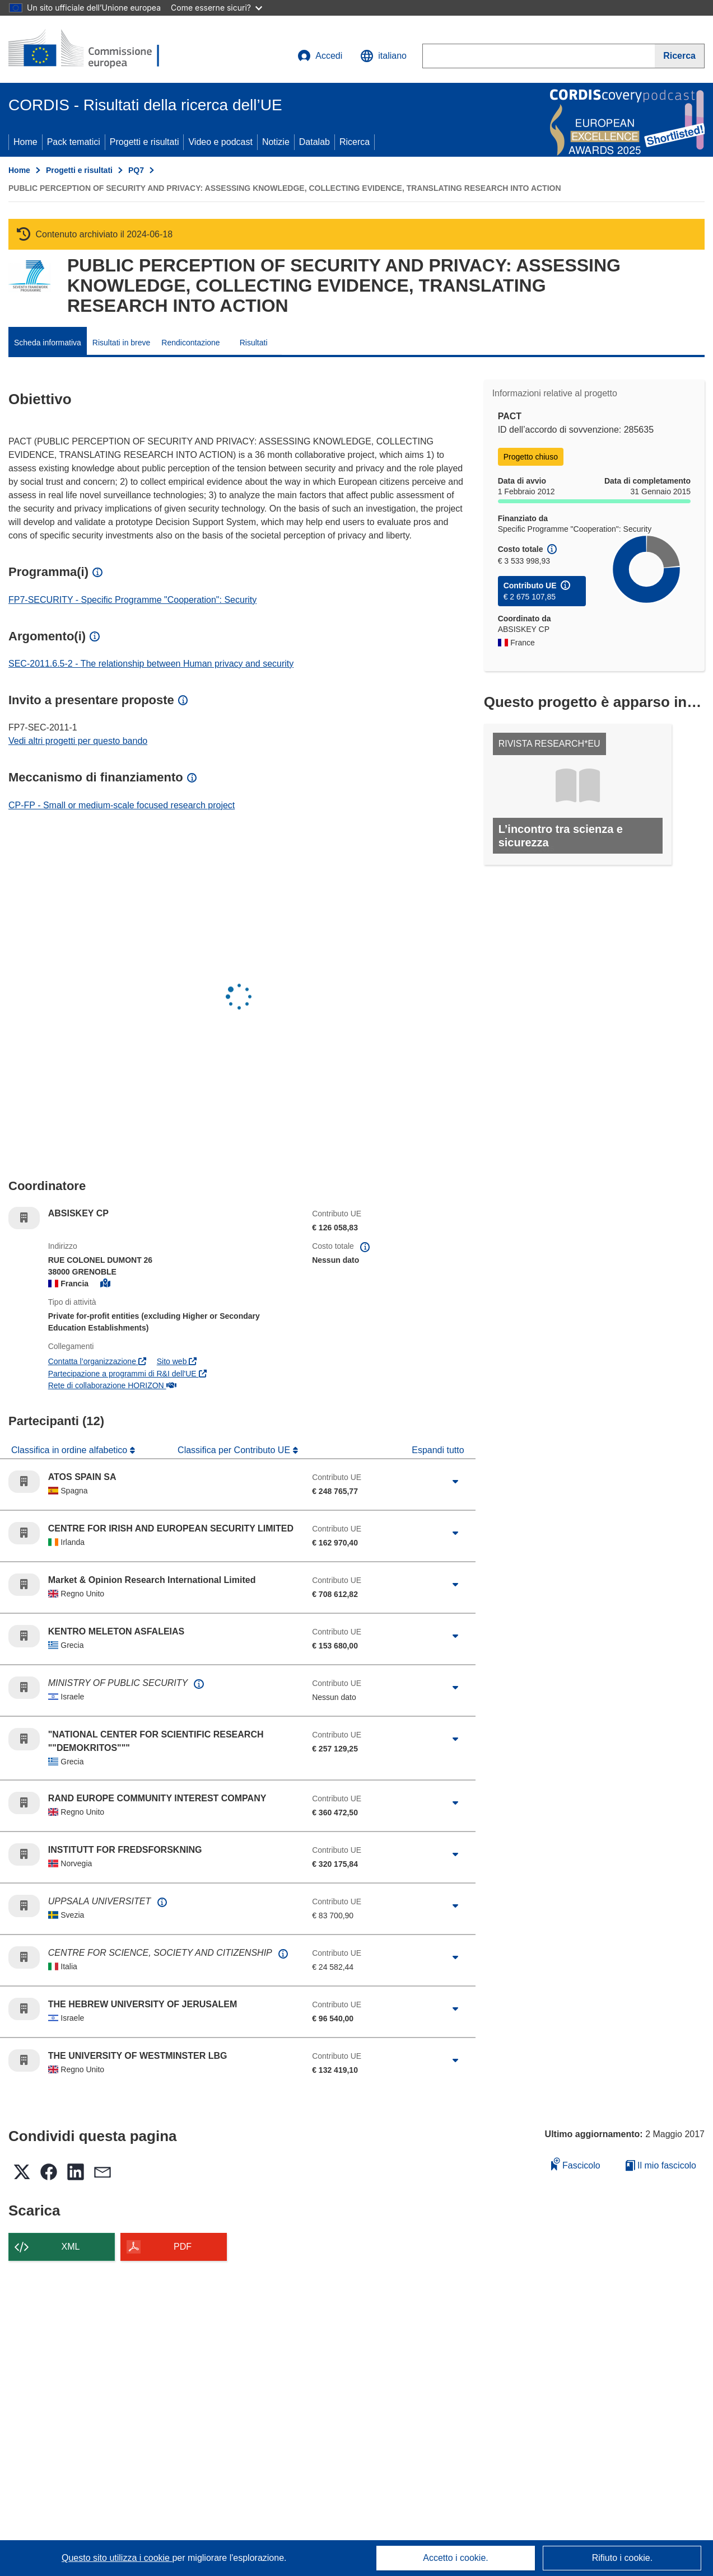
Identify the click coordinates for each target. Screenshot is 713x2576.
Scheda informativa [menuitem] (47, 342)
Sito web (177, 1361)
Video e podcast (220, 142)
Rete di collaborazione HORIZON (112, 1385)
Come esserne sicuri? (216, 7)
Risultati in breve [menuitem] (121, 342)
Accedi (319, 56)
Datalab (314, 142)
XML (71, 2246)
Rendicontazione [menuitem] (190, 342)
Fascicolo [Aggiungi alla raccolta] (575, 2163)
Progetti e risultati (144, 142)
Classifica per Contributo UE (235, 1450)
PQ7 (136, 170)
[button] (383, 56)
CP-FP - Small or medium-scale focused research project (121, 805)
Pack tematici (73, 142)
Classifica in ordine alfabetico (70, 1450)
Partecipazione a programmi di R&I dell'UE (127, 1373)
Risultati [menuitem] (254, 342)
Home (25, 142)
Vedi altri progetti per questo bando (77, 741)
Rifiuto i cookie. (622, 2558)
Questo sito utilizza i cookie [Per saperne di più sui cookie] (117, 2558)
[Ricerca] (680, 56)
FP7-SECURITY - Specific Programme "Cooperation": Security (132, 600)
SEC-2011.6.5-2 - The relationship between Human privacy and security (150, 663)
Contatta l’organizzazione (97, 1361)
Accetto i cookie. (455, 2558)
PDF (183, 2246)
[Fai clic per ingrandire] (455, 1481)
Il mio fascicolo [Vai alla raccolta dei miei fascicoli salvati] (661, 2165)
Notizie (276, 142)
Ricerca (354, 142)
